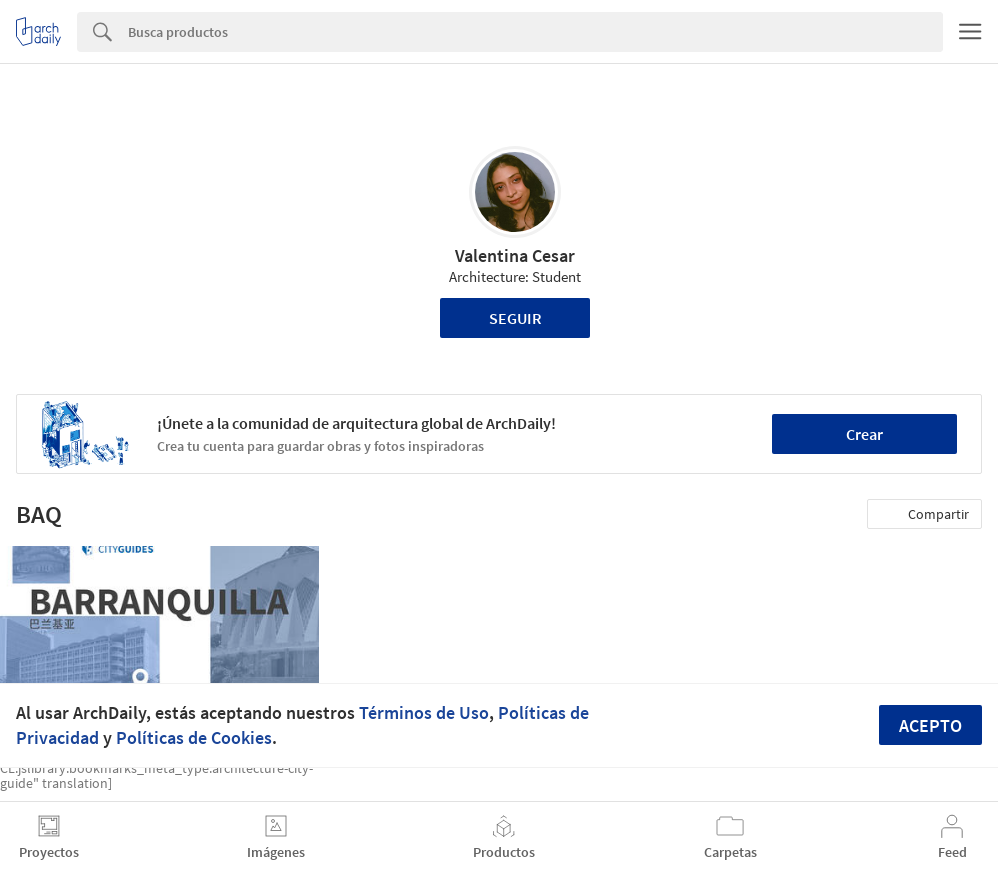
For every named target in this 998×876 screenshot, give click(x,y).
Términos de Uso (424, 712)
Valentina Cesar (515, 255)
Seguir (515, 318)
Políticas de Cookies (194, 737)
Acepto (930, 725)
